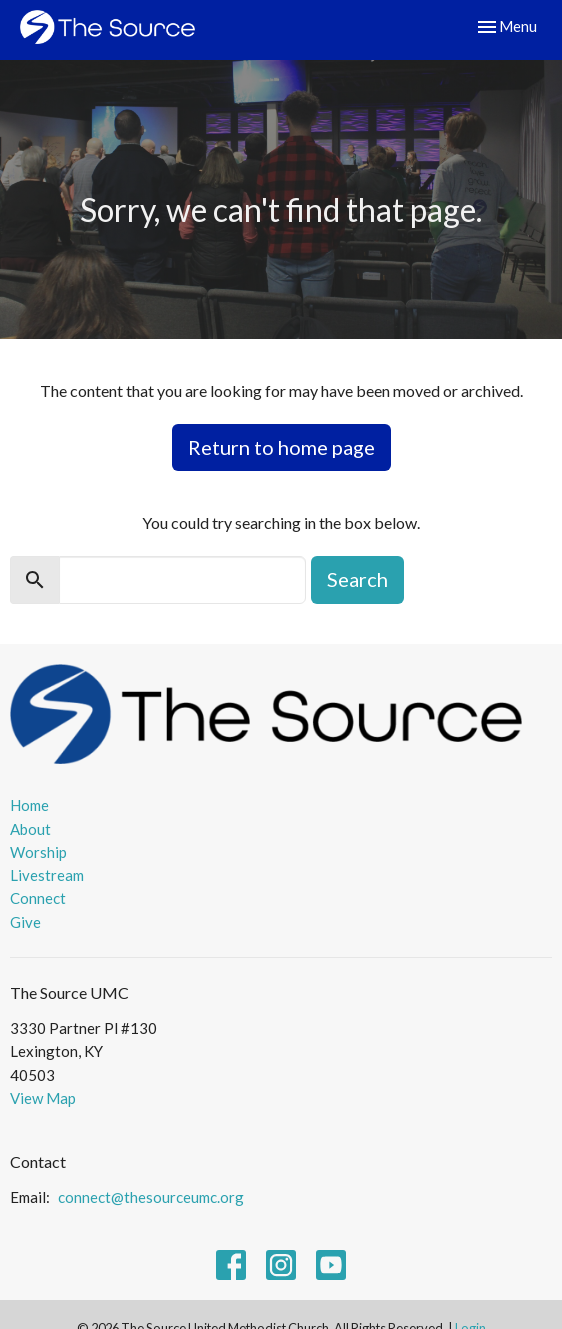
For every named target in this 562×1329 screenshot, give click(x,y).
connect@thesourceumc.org (151, 1197)
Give (25, 922)
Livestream (47, 875)
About (30, 829)
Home (29, 805)
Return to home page (281, 447)
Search (357, 579)
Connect (38, 898)
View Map (43, 1098)
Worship (38, 852)
